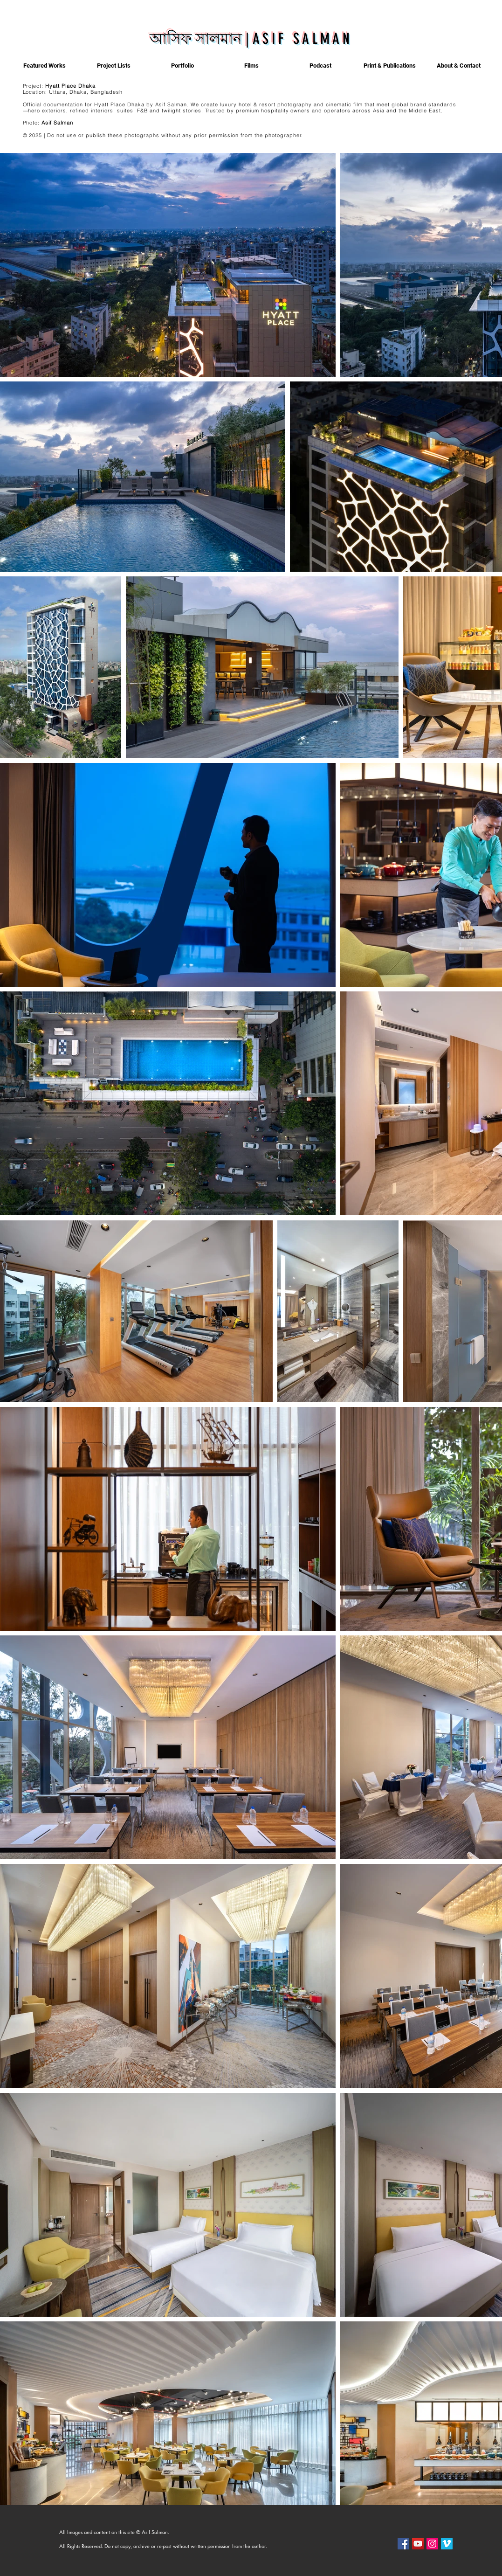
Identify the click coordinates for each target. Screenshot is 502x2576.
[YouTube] (418, 2543)
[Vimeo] (447, 2543)
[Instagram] (432, 2543)
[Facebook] (403, 2543)
